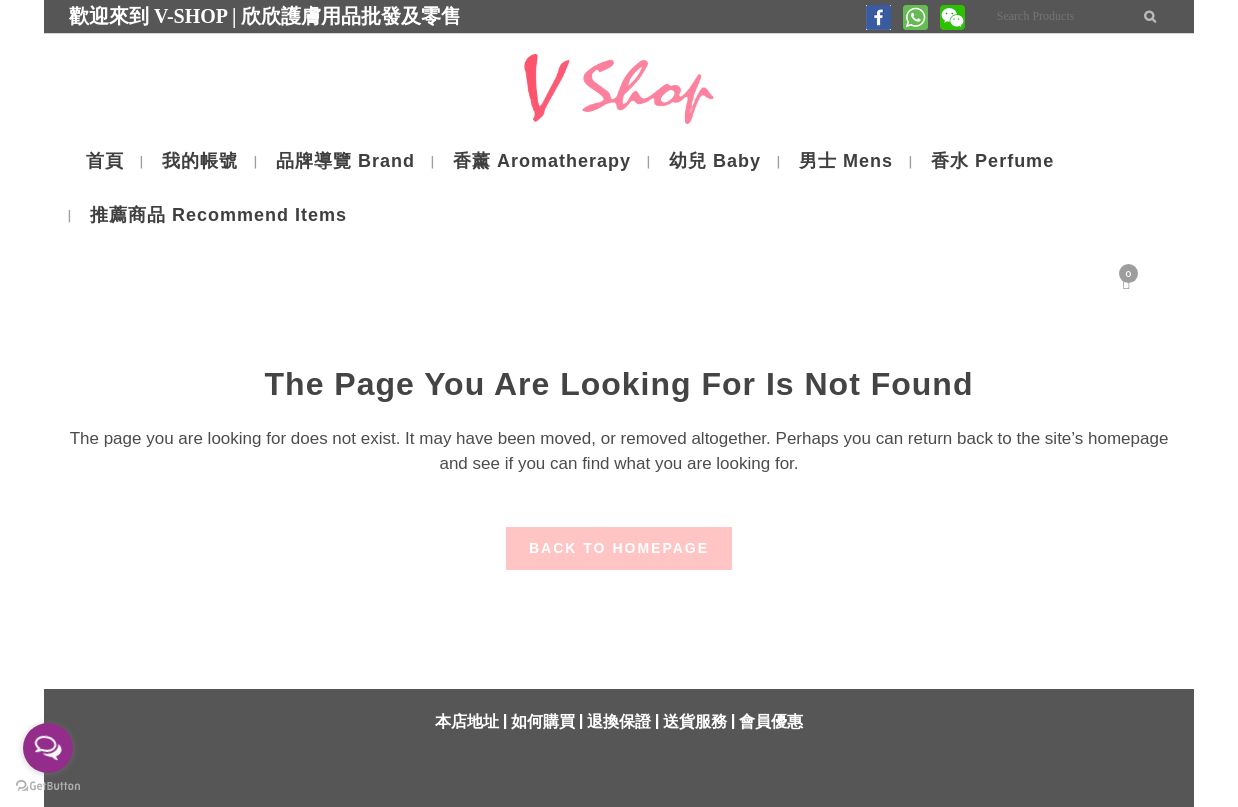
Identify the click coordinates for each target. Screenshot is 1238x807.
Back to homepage (619, 548)
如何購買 (543, 721)
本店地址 (467, 721)
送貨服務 (695, 721)
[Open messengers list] (48, 748)
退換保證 (619, 721)
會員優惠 (771, 721)
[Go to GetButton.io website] (48, 786)
